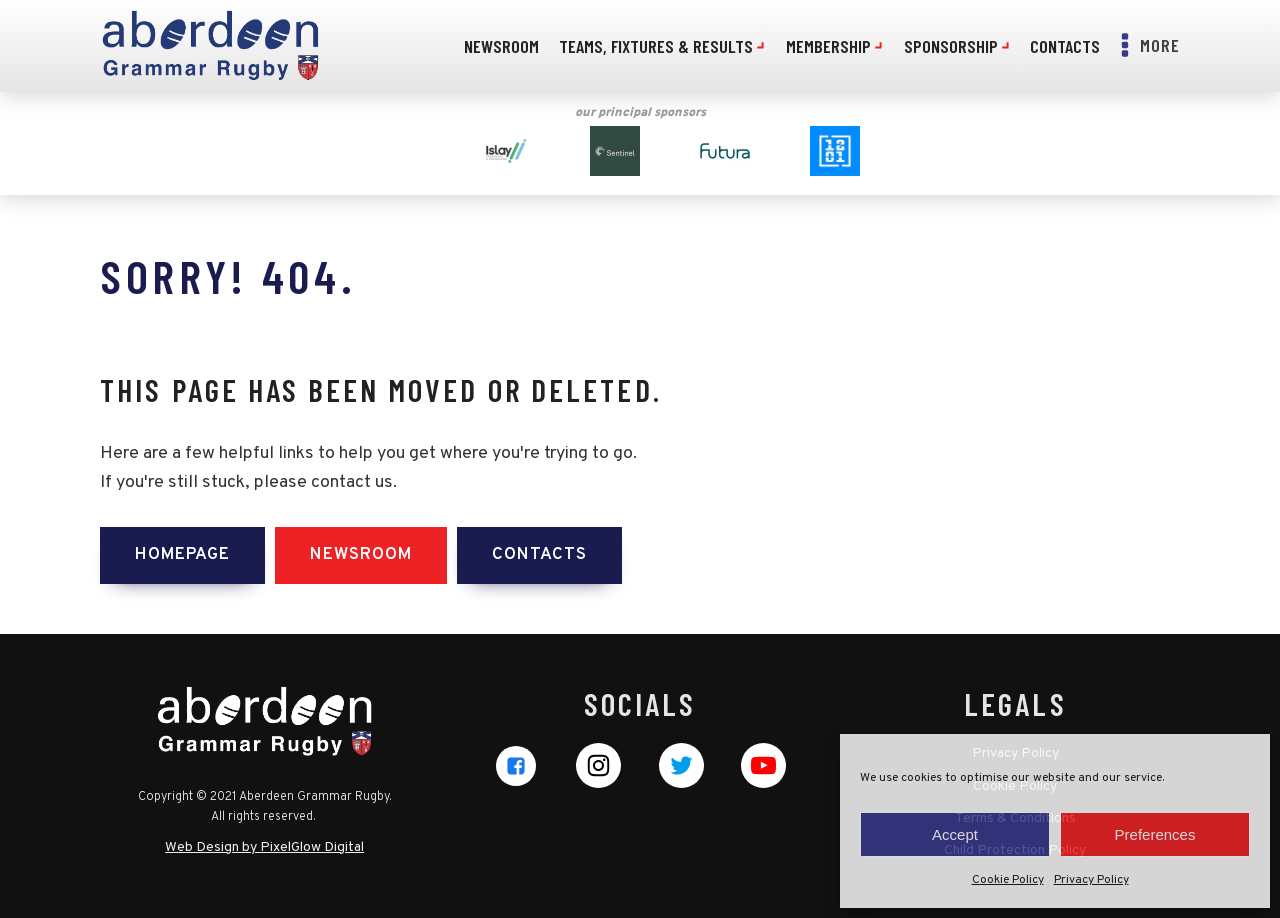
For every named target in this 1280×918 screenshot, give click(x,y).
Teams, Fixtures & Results (662, 46)
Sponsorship (957, 46)
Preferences (1155, 834)
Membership (835, 46)
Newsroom (501, 46)
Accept (955, 834)
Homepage (182, 555)
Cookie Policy (1008, 880)
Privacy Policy (1091, 880)
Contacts (1065, 46)
